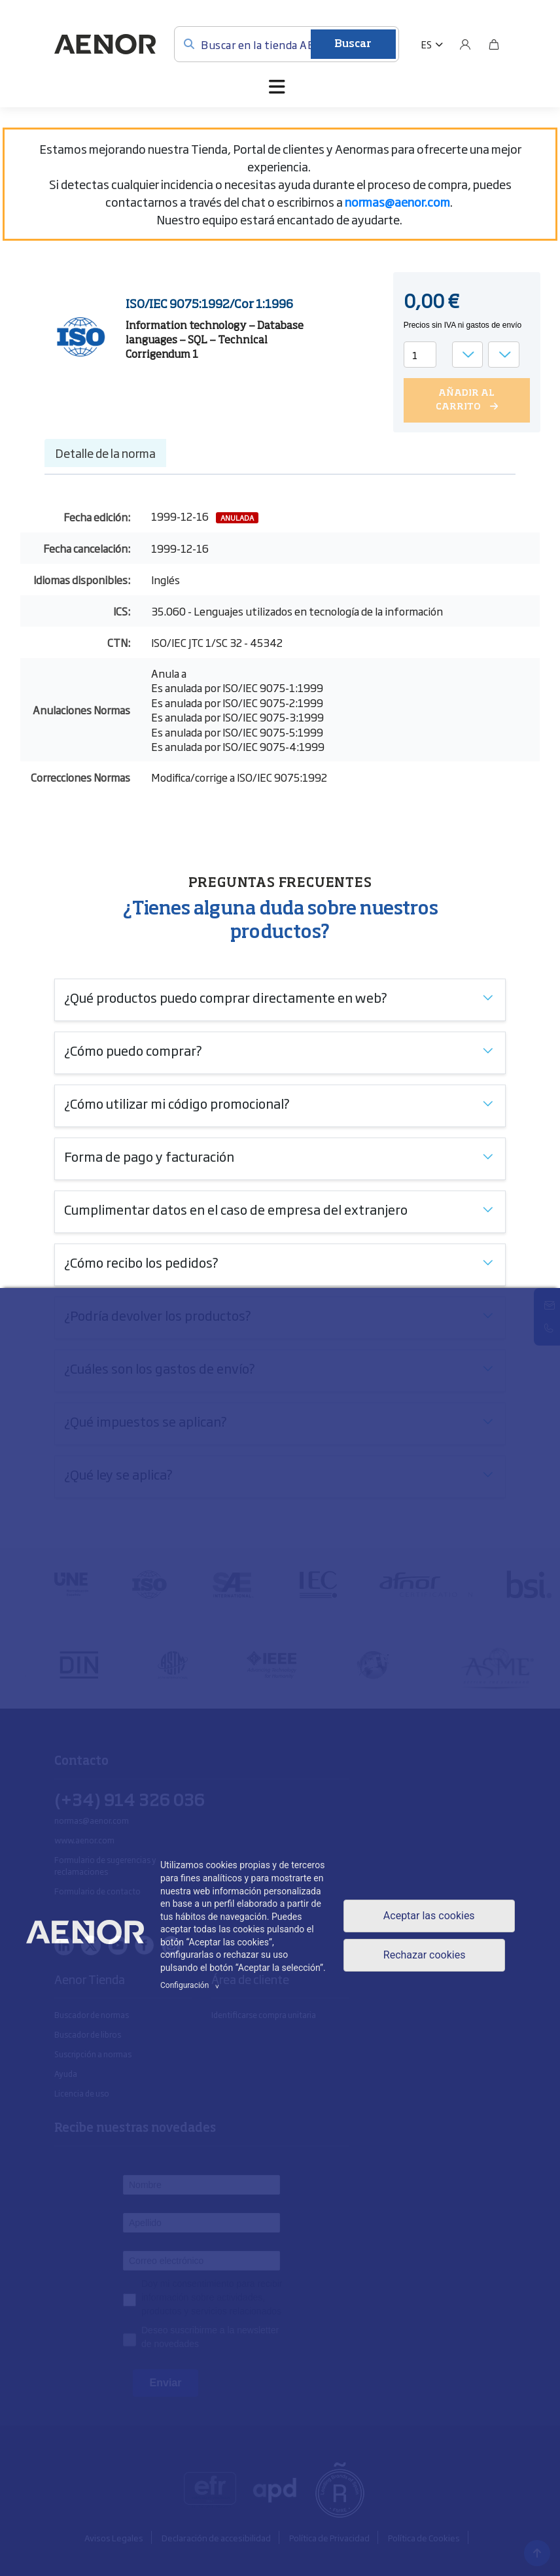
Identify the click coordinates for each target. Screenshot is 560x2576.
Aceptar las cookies (429, 1915)
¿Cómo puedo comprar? (133, 1049)
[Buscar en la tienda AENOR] (286, 44)
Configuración (191, 1985)
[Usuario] (465, 44)
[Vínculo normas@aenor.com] (397, 201)
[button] (432, 44)
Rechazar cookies (424, 1955)
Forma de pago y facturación (149, 1155)
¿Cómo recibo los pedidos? (141, 1261)
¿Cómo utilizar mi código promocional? (177, 1102)
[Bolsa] (494, 44)
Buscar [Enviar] (353, 44)
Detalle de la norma (105, 452)
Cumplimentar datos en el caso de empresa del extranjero (236, 1208)
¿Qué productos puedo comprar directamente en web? (225, 996)
